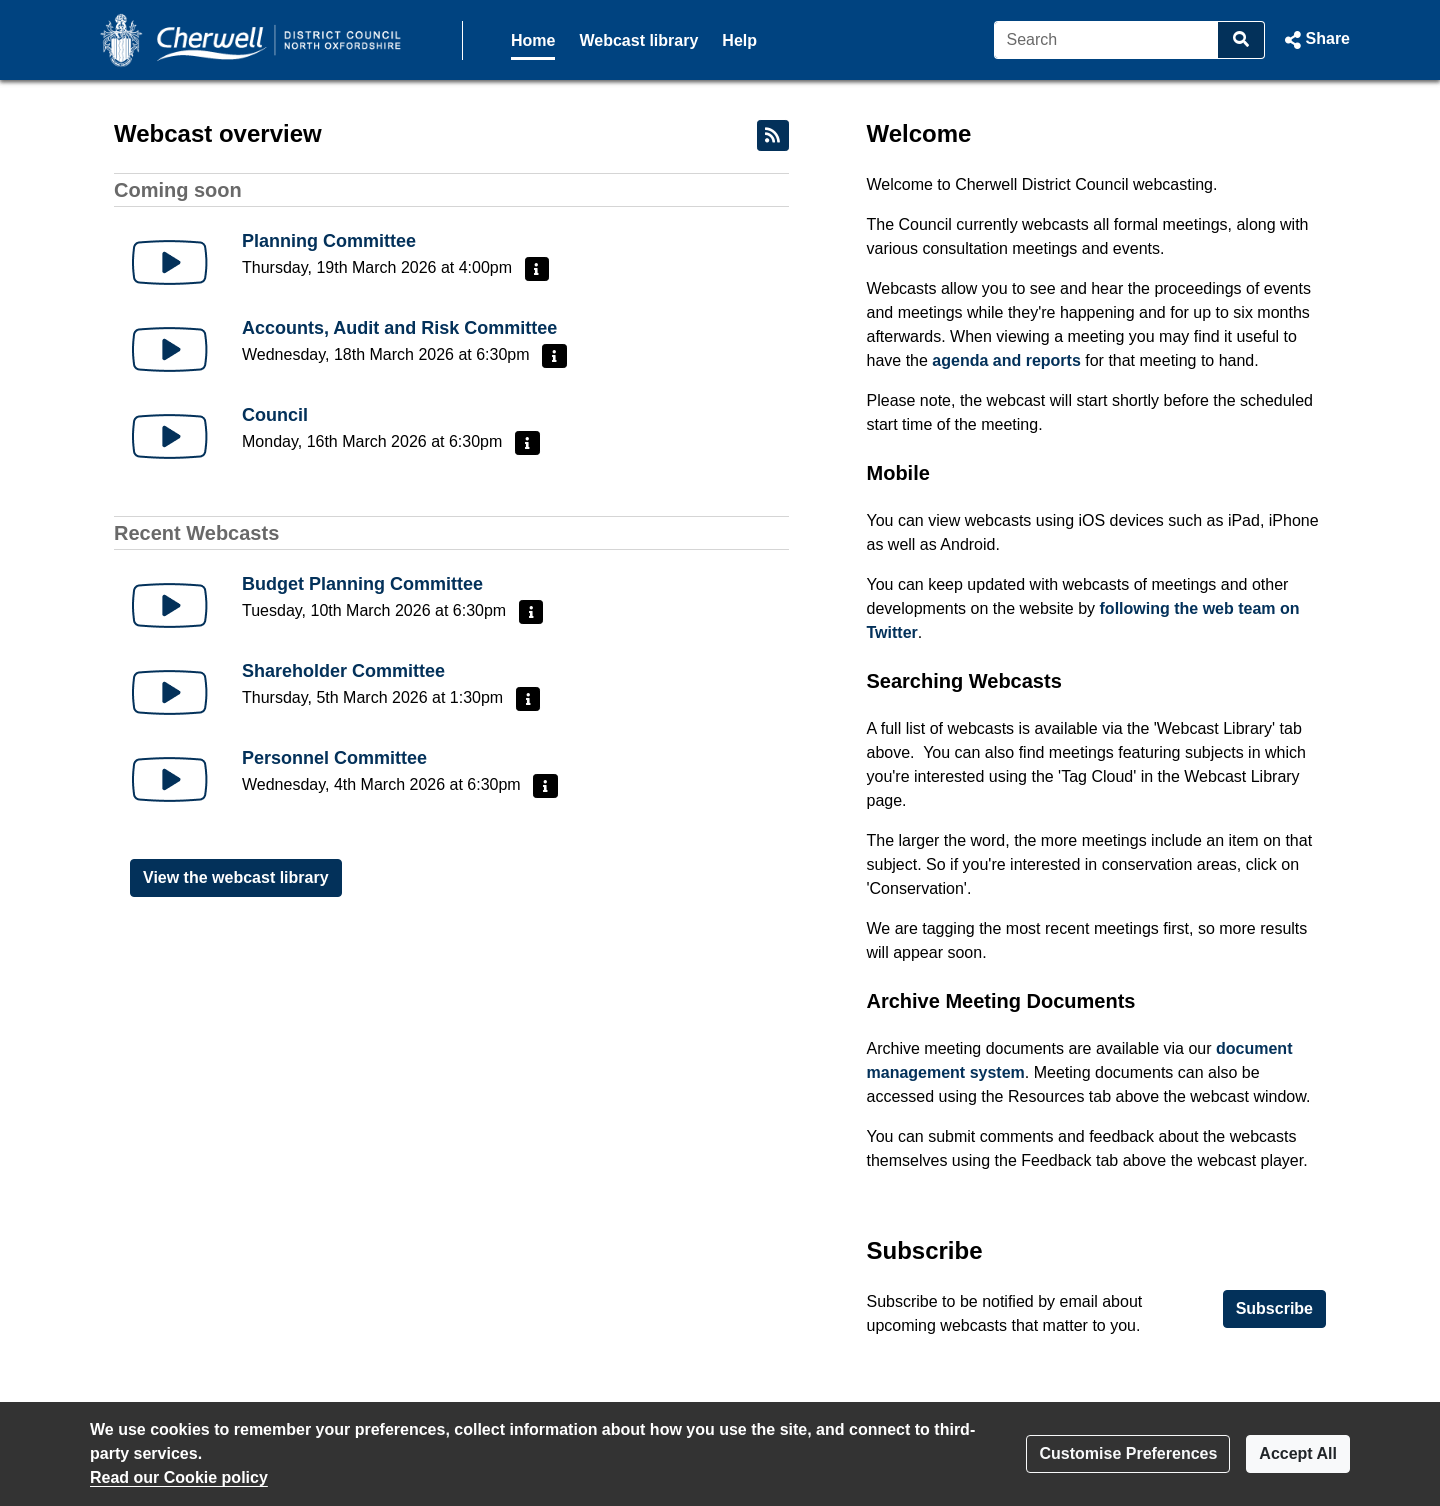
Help (739, 40)
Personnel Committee (334, 758)
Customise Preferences (1128, 1453)
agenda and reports (1006, 360)
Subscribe (1274, 1308)
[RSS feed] (773, 135)
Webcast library (638, 40)
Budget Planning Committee (362, 584)
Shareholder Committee (343, 671)
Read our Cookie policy (179, 1477)
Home (533, 40)
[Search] (1106, 40)
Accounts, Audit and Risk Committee (399, 328)
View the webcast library (236, 877)
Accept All (1298, 1453)
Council (275, 415)
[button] (1315, 40)
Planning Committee (329, 241)
